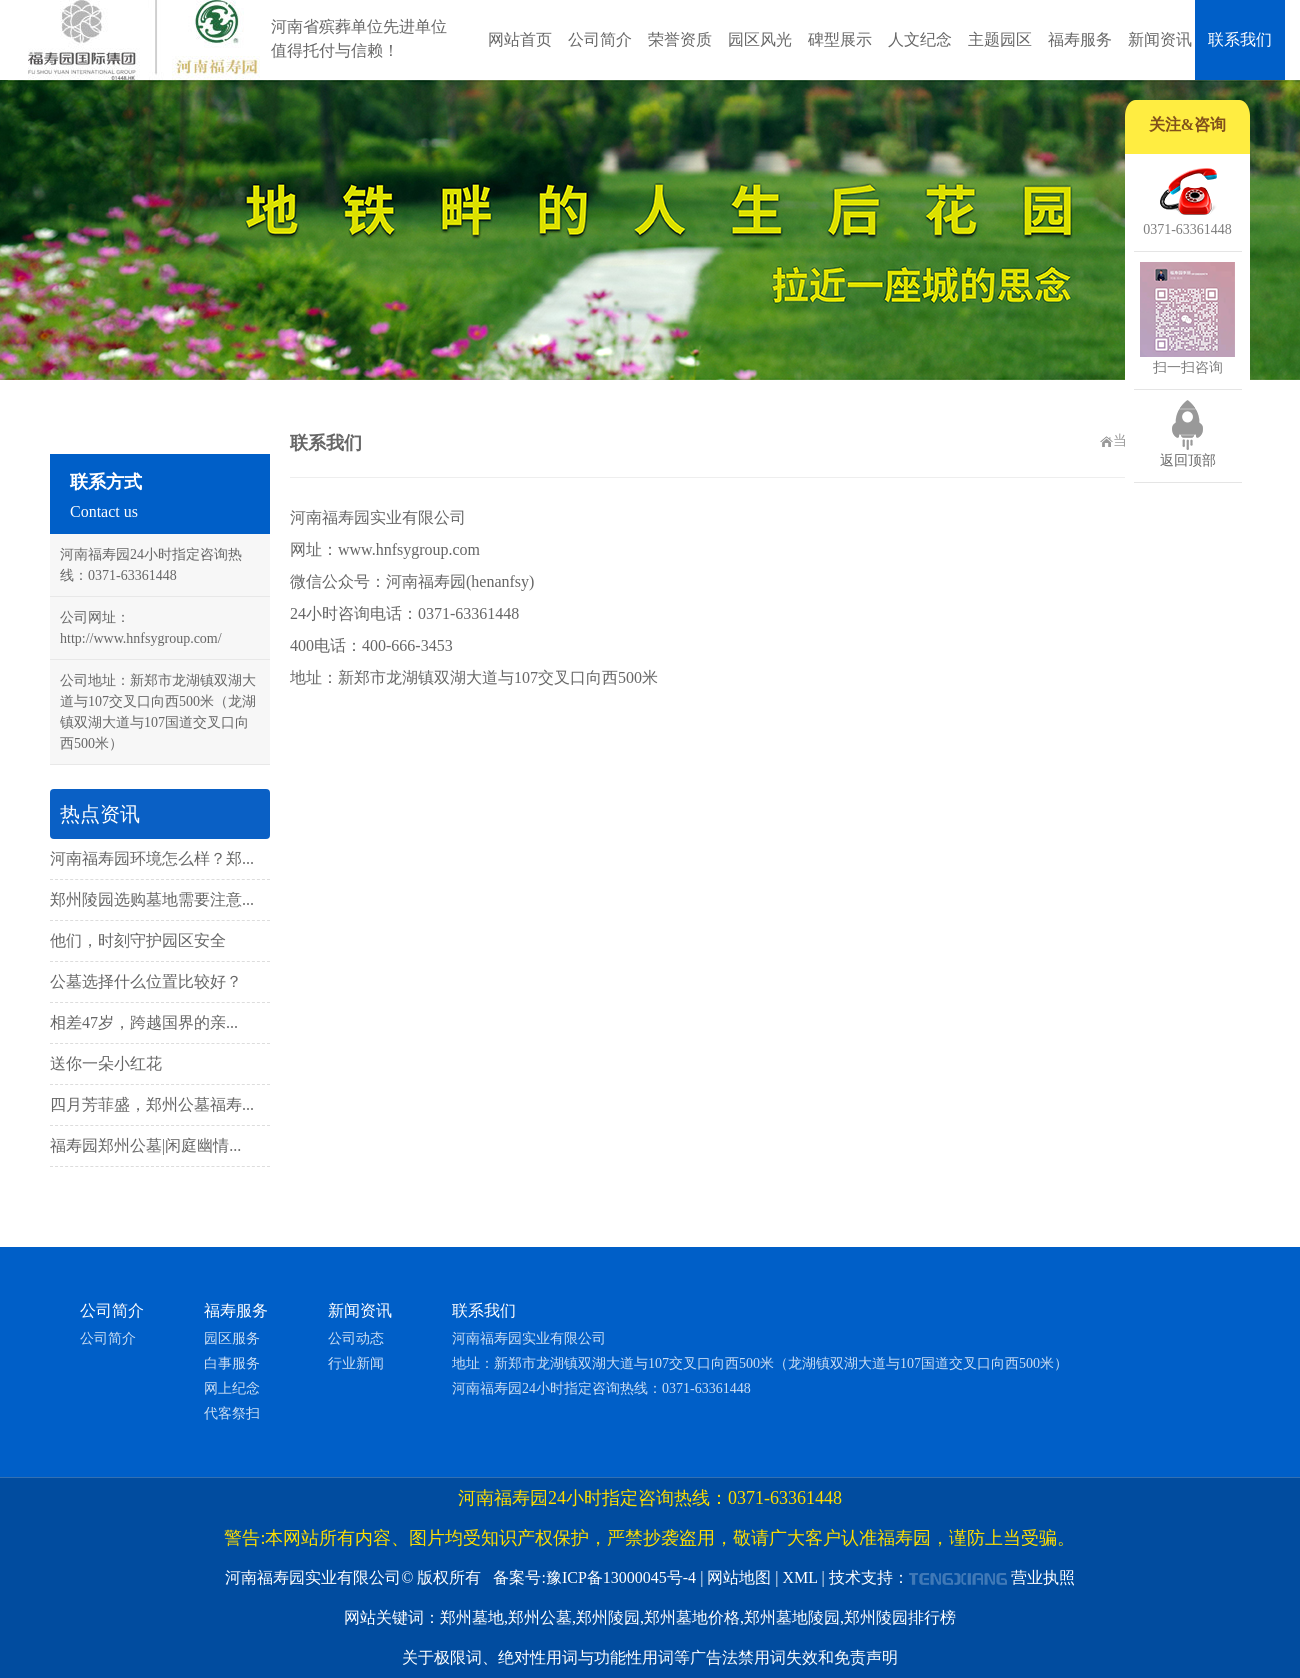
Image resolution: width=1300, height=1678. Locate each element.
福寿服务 (1080, 39)
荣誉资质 (680, 39)
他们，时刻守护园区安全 (138, 940)
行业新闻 (356, 1363)
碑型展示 (840, 39)
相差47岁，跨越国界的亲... (144, 1022)
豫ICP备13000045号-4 (621, 1577)
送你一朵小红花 (106, 1063)
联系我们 (1240, 39)
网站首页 (520, 39)
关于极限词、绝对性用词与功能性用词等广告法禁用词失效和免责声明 (650, 1657)
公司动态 (356, 1338)
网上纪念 (232, 1388)
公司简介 (600, 39)
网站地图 (739, 1577)
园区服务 (232, 1338)
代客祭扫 (232, 1413)
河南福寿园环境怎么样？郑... (152, 858)
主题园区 (1000, 39)
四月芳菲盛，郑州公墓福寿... (152, 1104)
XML (800, 1577)
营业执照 (1043, 1577)
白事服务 (232, 1363)
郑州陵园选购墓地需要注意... (152, 899)
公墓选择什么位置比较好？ (146, 981)
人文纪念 (920, 39)
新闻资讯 (1160, 39)
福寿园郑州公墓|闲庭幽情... (145, 1145)
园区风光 (760, 39)
